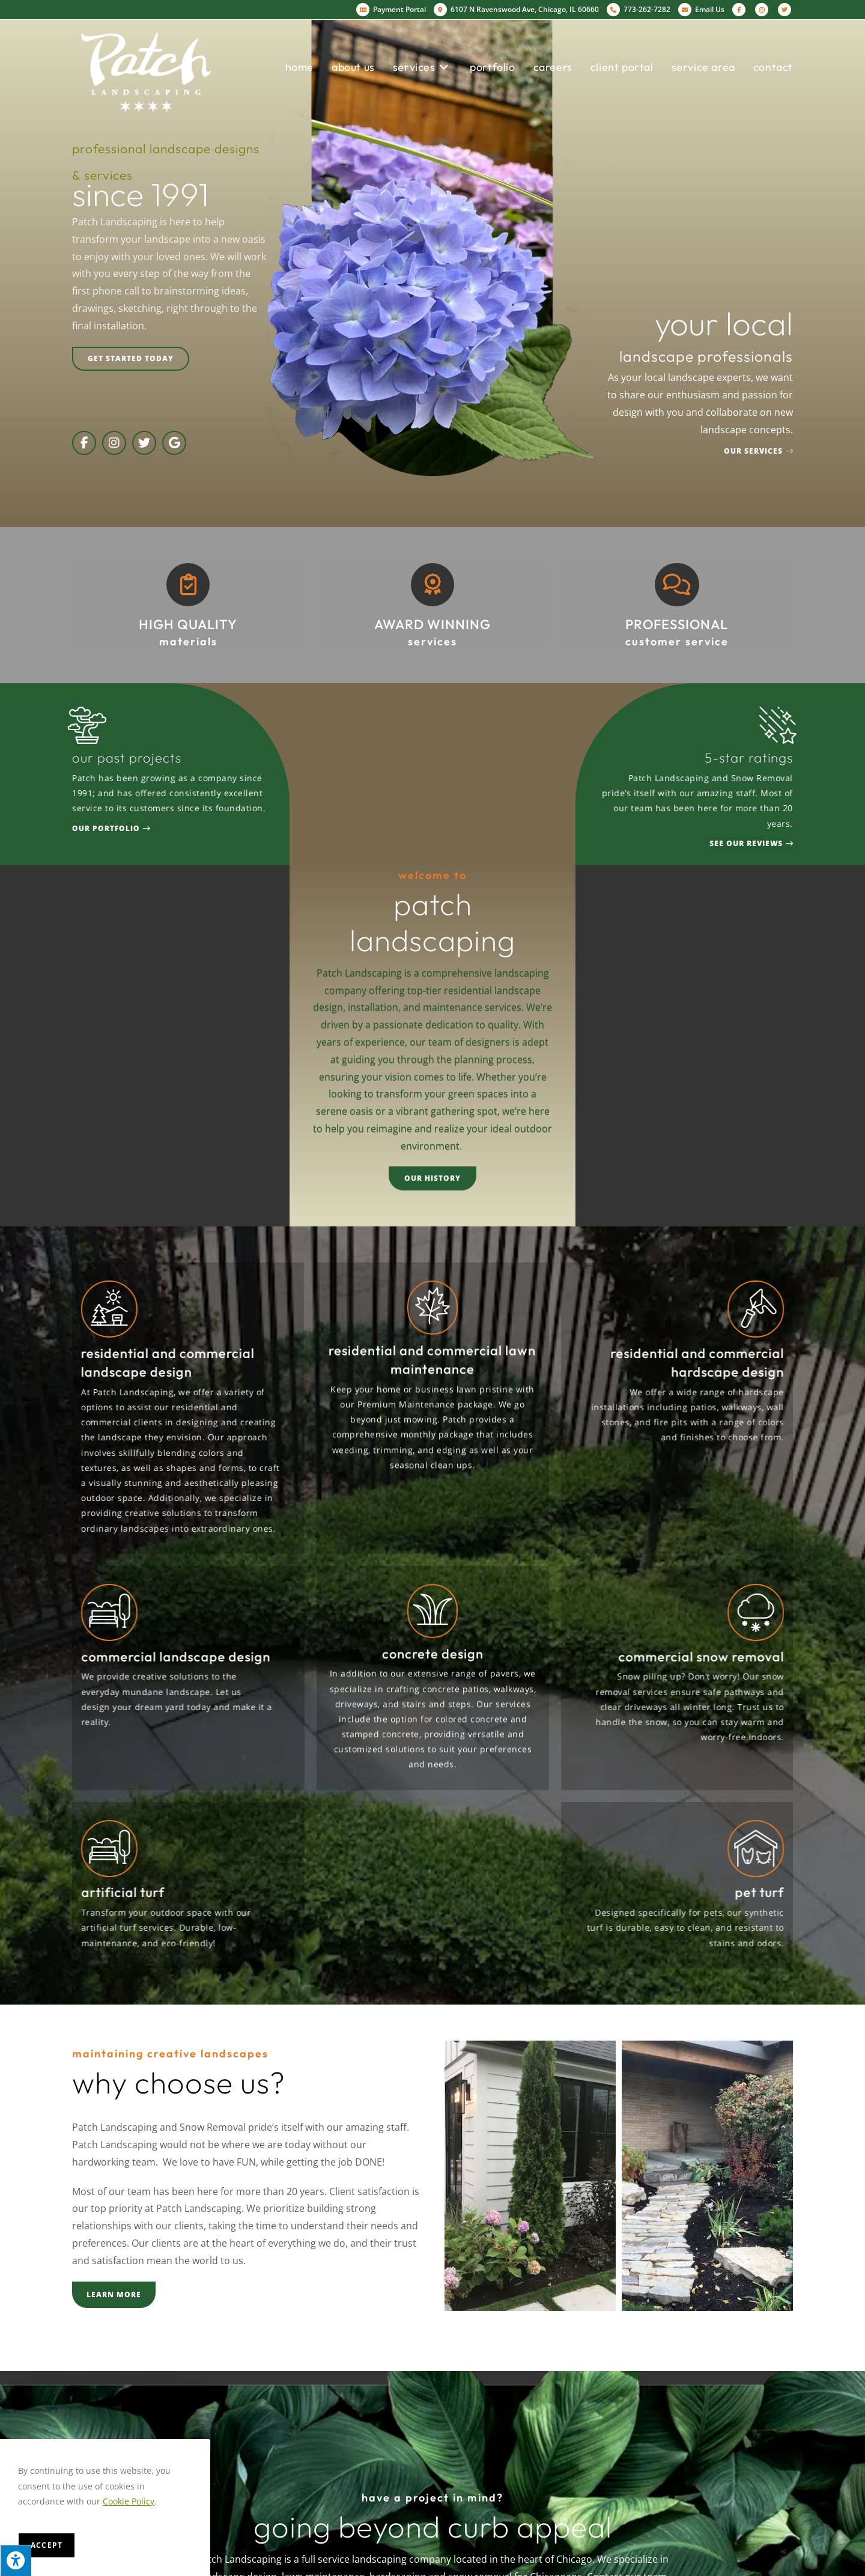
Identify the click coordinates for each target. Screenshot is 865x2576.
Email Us (701, 9)
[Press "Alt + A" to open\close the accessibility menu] (15, 2560)
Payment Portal (391, 9)
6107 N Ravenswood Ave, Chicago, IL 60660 (516, 9)
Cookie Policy (128, 2501)
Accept (46, 2545)
